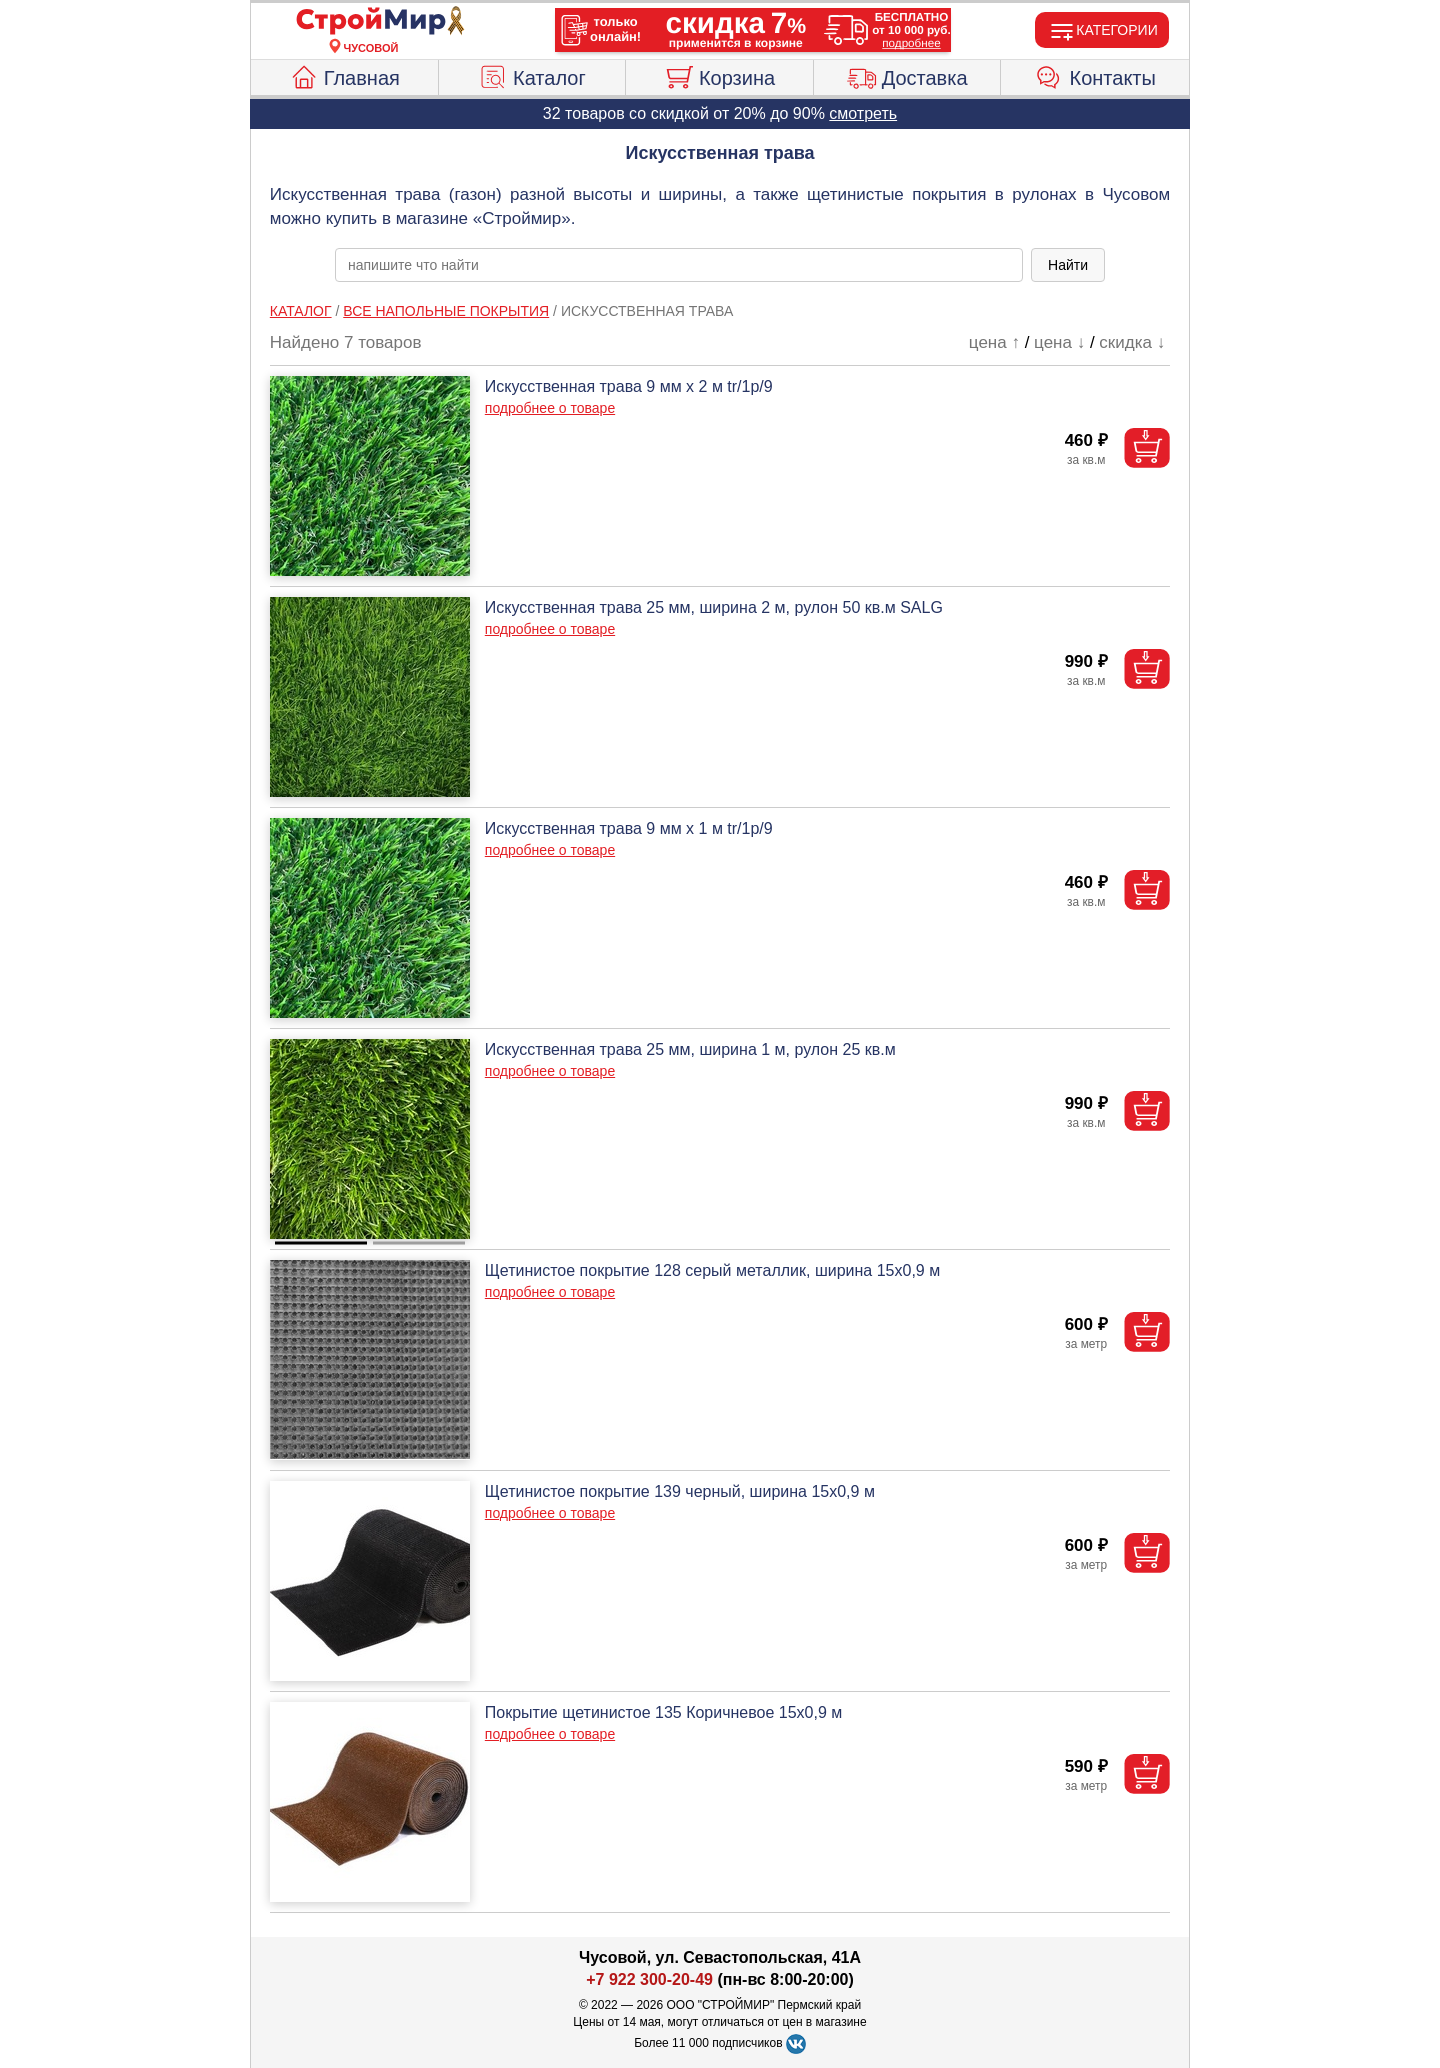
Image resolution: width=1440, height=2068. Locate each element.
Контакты (1095, 75)
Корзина (719, 75)
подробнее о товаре (550, 408)
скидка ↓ (1132, 342)
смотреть (863, 113)
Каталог (532, 75)
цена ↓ (1059, 342)
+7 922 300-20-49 (649, 1979)
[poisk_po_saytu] (679, 265)
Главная (344, 75)
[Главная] (371, 22)
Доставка (907, 75)
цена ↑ (994, 342)
